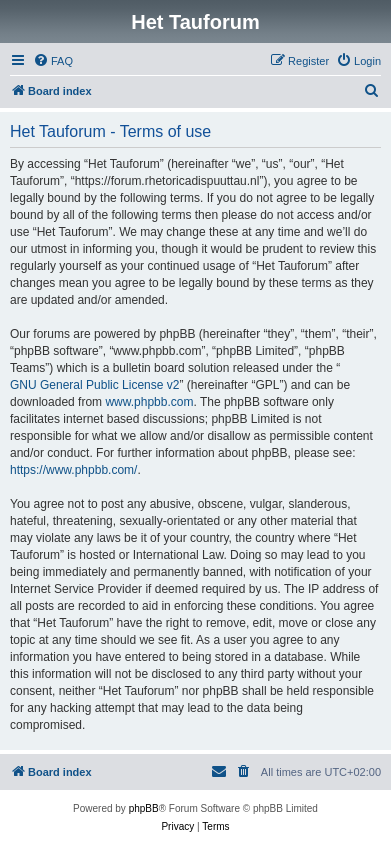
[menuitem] (53, 61)
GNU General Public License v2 (94, 385)
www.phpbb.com (149, 402)
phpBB (144, 808)
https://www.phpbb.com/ (73, 470)
